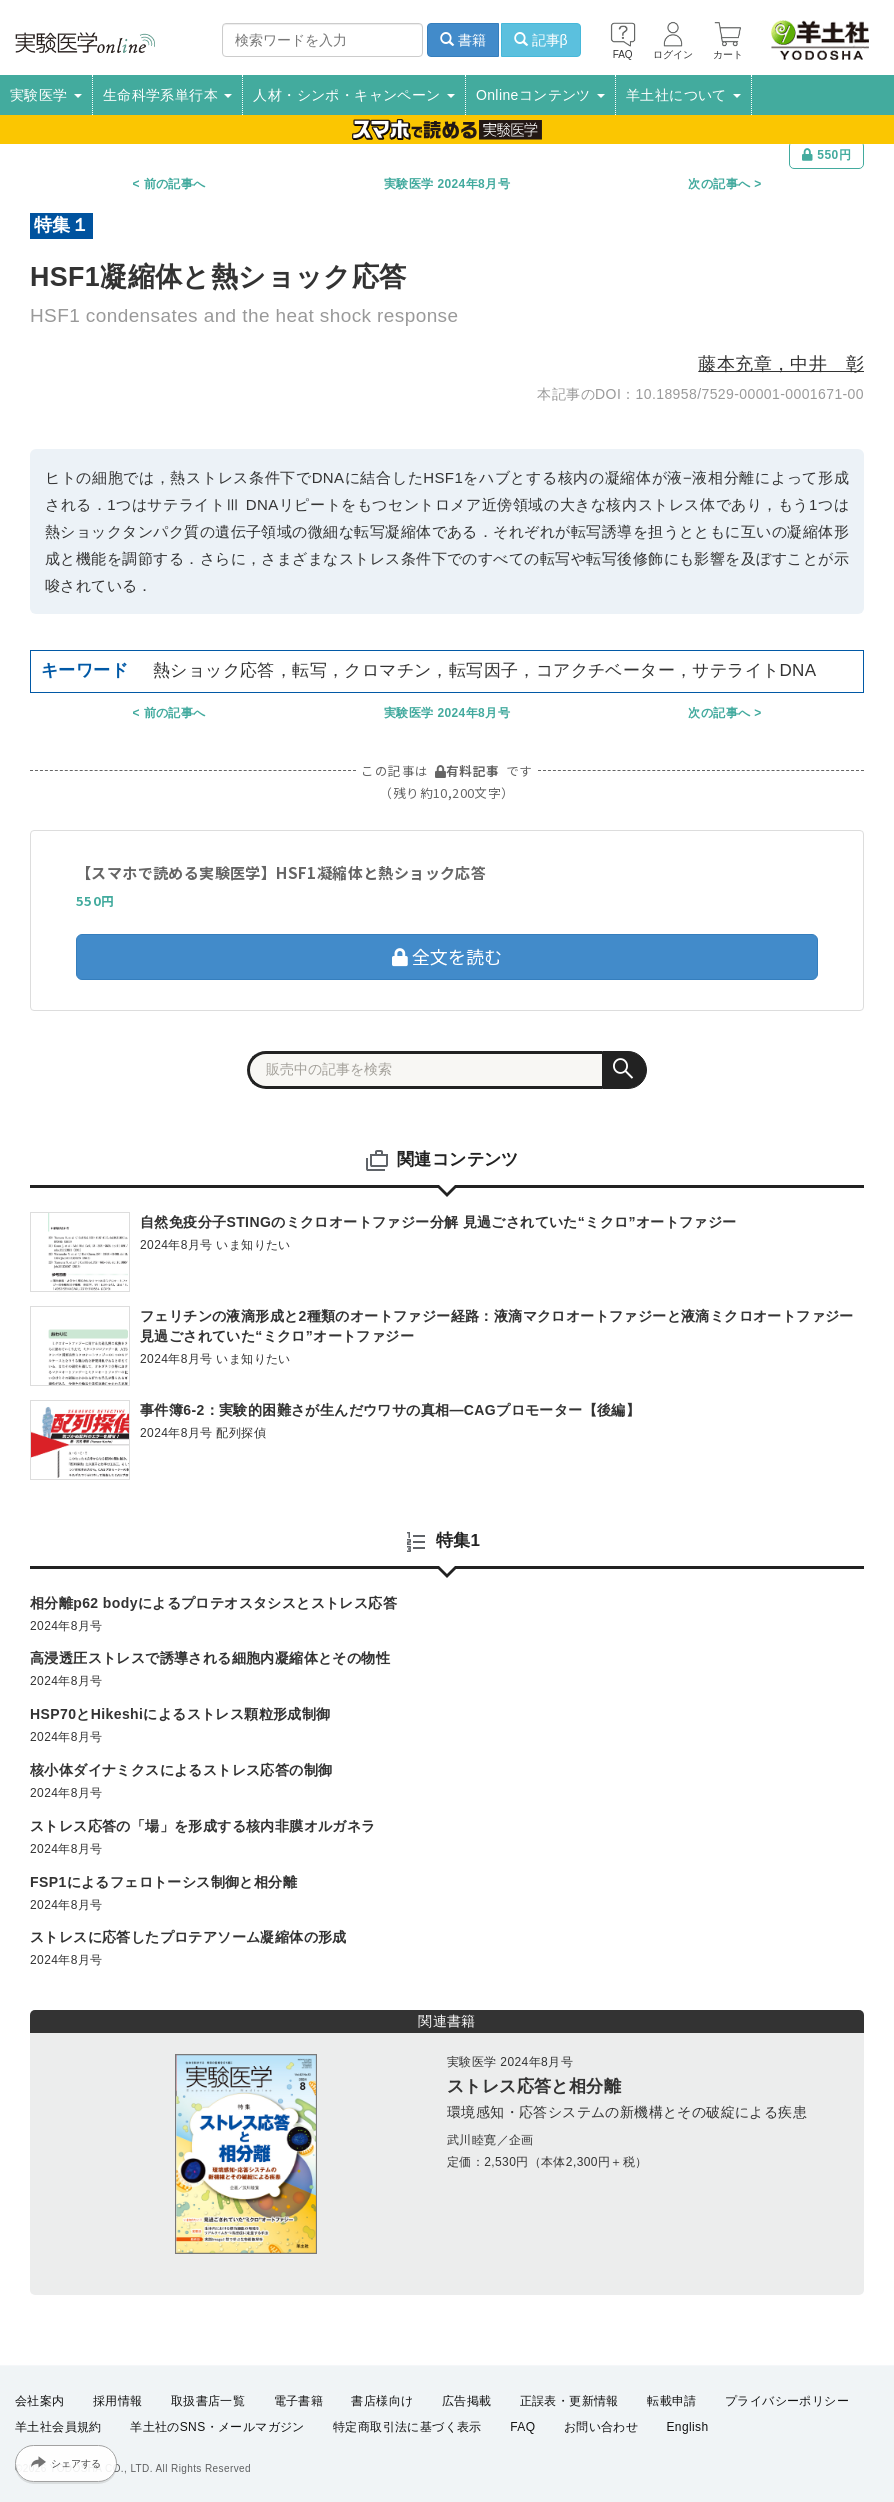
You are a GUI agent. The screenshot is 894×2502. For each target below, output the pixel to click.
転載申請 (672, 2401)
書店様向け (382, 2401)
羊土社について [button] (683, 95)
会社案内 (40, 2401)
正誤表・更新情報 (569, 2401)
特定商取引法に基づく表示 (407, 2428)
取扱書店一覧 (208, 2401)
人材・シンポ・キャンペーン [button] (354, 95)
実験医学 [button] (46, 95)
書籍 (463, 40)
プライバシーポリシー (787, 2401)
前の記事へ (175, 184)
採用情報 (118, 2401)
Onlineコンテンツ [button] (540, 95)
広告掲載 (467, 2401)
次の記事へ (719, 184)
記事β (541, 40)
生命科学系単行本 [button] (168, 95)
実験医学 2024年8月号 (447, 184)
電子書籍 (299, 2401)
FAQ (522, 2428)
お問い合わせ (601, 2428)
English (687, 2428)
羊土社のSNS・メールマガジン (217, 2428)
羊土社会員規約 (58, 2428)
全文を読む (447, 956)
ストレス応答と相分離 (534, 2086)
